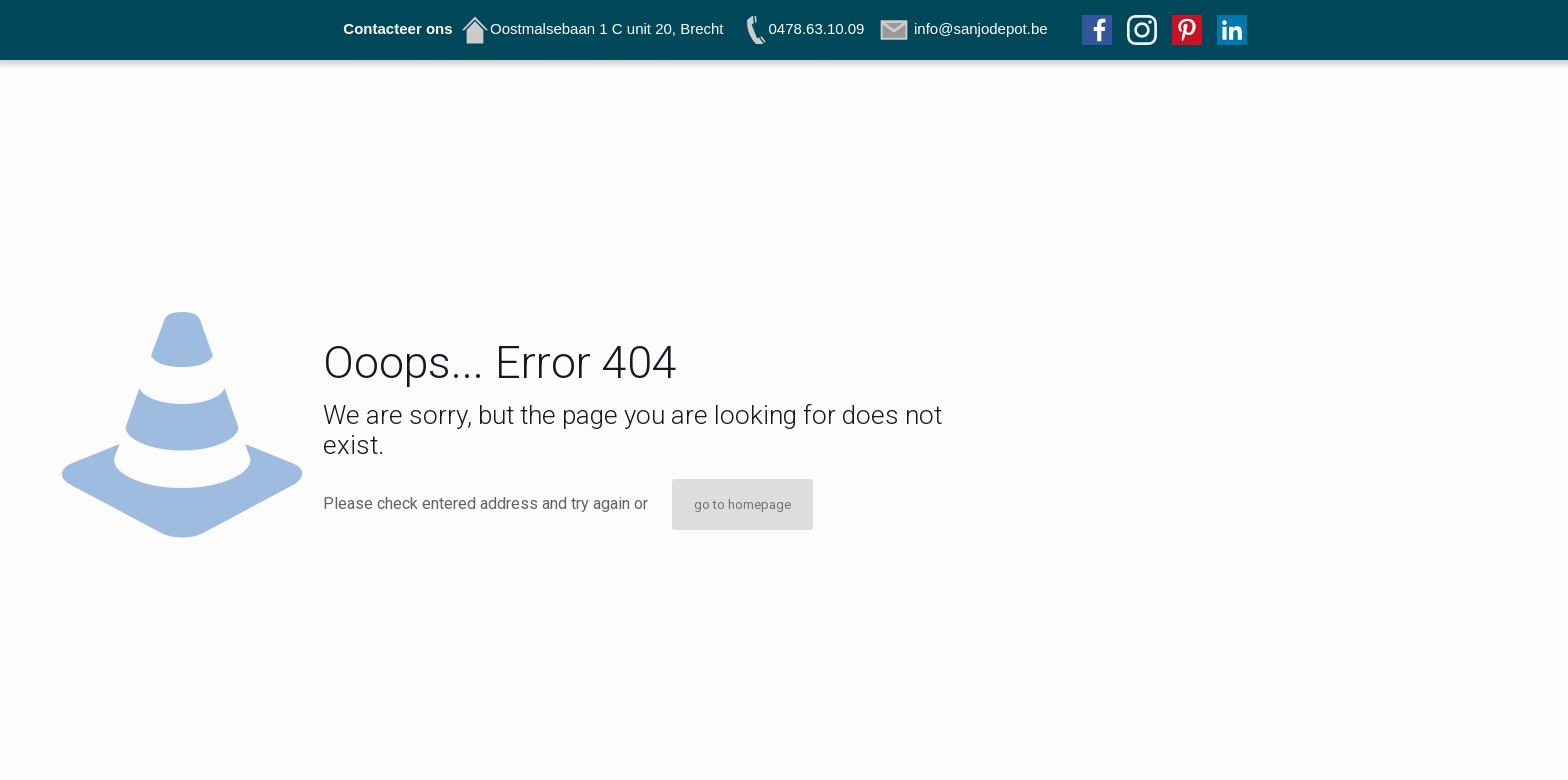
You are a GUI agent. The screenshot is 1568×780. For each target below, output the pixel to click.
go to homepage (742, 504)
